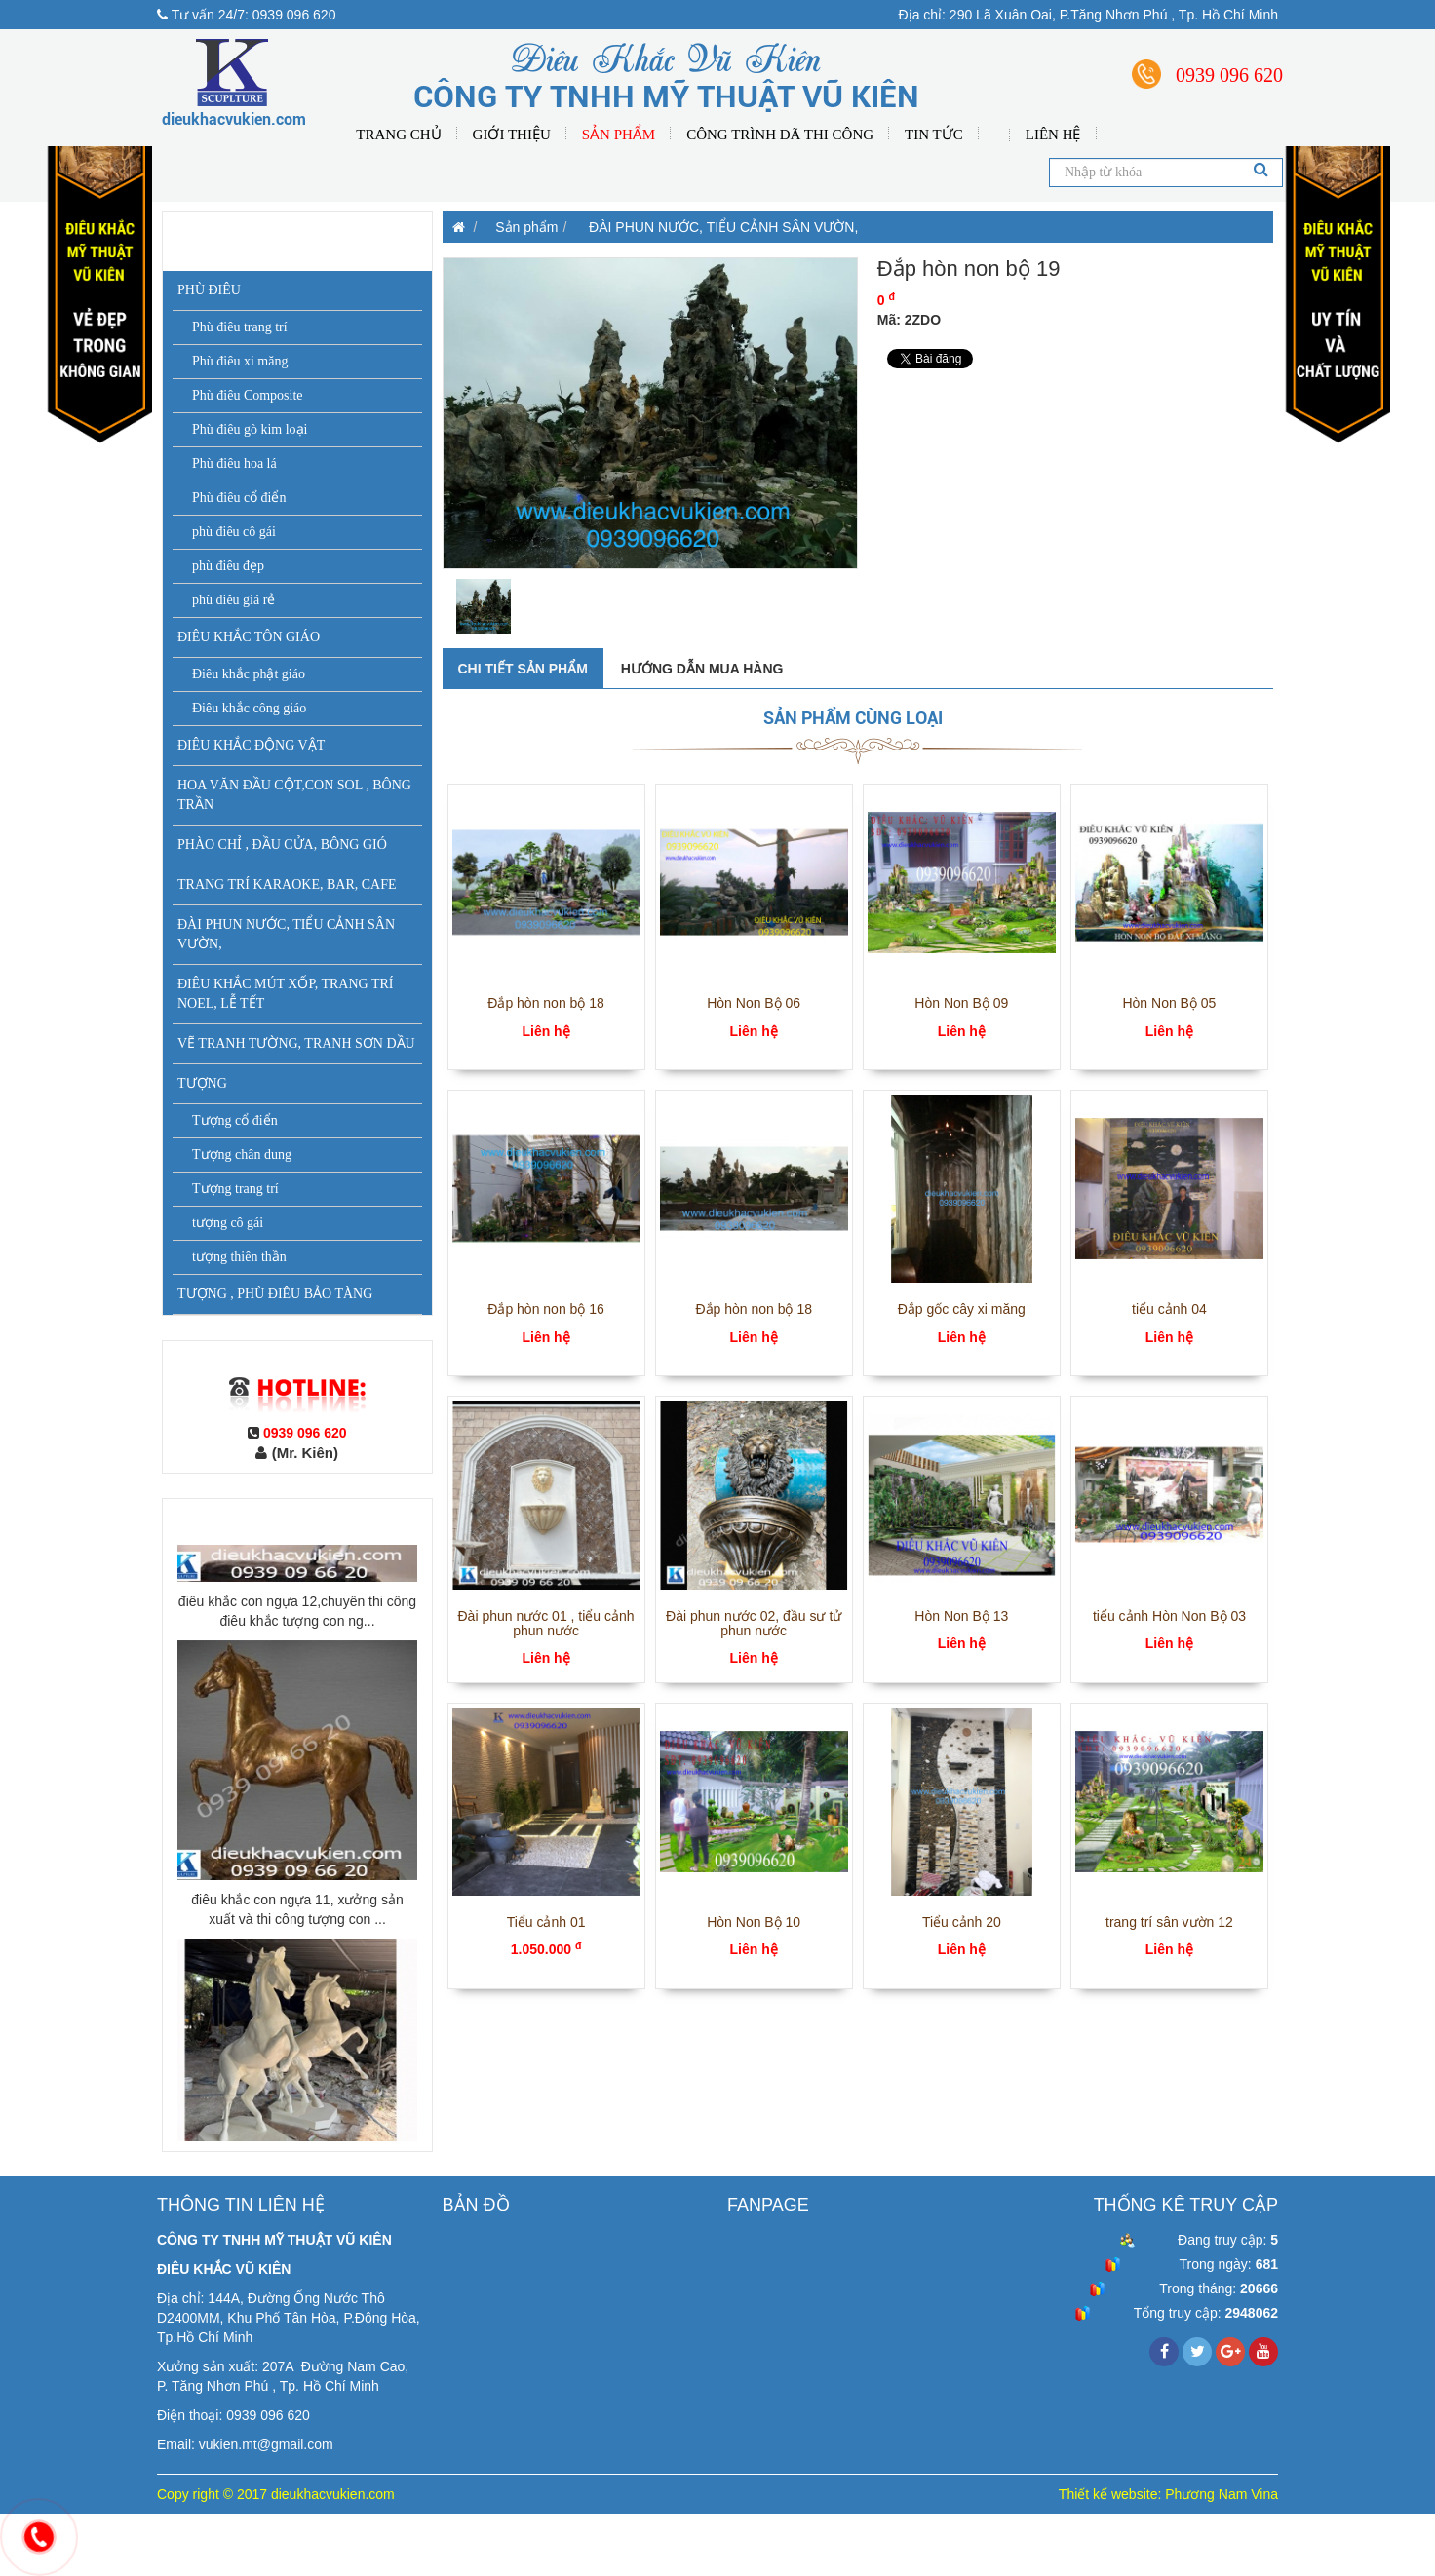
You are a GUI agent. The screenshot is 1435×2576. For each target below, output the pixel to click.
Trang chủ (398, 134)
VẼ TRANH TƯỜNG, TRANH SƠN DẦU (296, 1043)
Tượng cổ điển (235, 1120)
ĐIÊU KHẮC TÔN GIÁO (248, 637)
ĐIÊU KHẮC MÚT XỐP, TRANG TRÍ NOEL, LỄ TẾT (285, 994)
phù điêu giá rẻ (233, 600)
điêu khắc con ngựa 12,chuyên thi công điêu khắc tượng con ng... (297, 1791)
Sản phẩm (618, 134)
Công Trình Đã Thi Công (779, 134)
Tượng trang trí (235, 1188)
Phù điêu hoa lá (234, 463)
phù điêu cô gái (234, 531)
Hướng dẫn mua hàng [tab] (702, 668)
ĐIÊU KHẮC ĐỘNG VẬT (251, 745)
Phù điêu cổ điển (239, 497)
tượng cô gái (227, 1222)
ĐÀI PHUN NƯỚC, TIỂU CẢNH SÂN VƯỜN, (286, 934)
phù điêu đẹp (228, 565)
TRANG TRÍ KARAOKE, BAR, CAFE (287, 884)
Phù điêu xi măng (240, 361)
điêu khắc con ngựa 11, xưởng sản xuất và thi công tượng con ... (297, 2089)
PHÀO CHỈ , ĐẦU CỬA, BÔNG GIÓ (282, 844)
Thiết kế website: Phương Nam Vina (1168, 2494)
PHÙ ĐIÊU (209, 290)
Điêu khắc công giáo (249, 708)
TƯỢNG (202, 1083)
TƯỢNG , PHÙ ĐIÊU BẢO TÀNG (274, 1294)
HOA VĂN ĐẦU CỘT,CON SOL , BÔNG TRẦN (294, 795)
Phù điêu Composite (247, 395)
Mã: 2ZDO (909, 319)
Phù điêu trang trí (240, 327)
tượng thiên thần (239, 1257)
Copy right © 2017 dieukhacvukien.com (276, 2494)
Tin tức (934, 134)
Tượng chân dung (241, 1154)
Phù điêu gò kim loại (249, 429)
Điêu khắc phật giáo (248, 674)
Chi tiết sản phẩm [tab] (523, 668)
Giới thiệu (512, 134)
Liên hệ (1053, 134)
